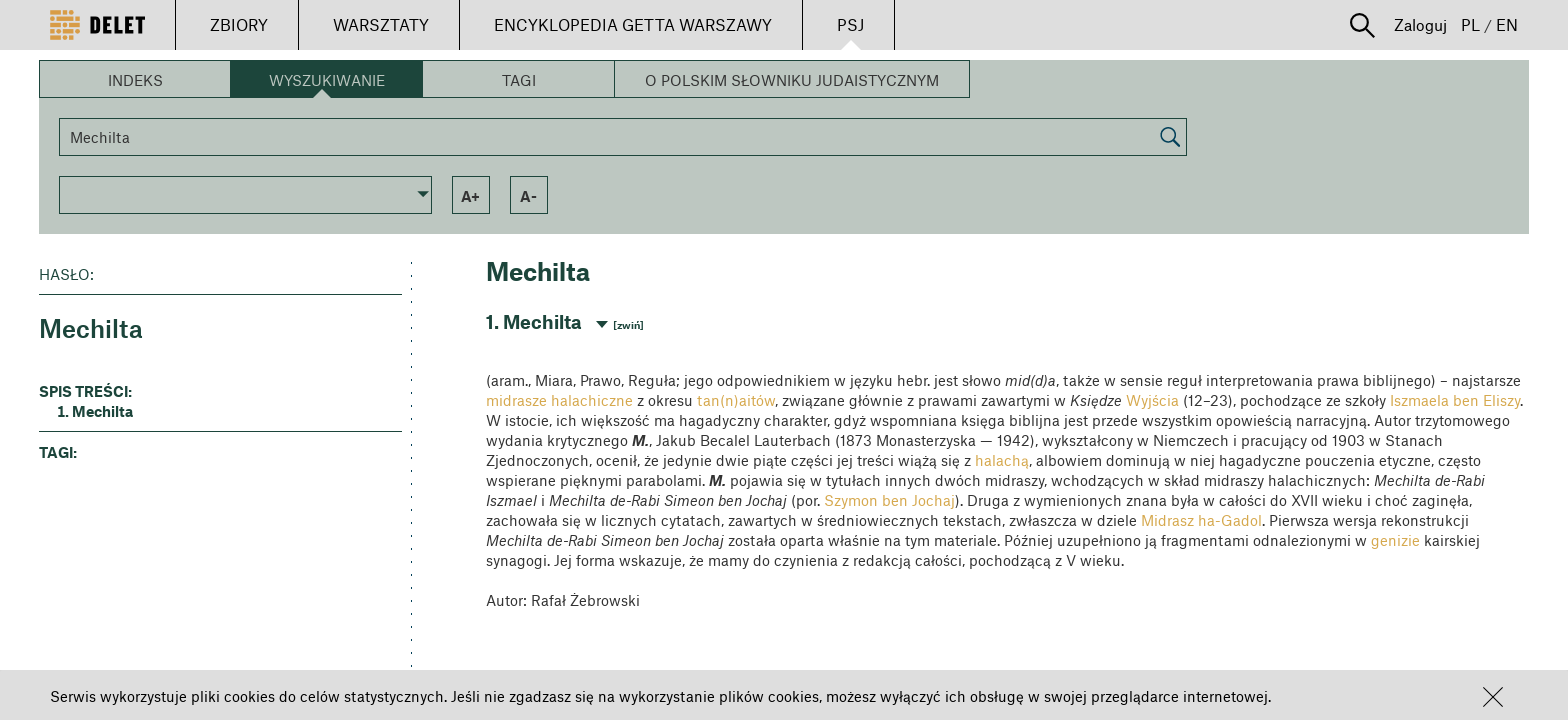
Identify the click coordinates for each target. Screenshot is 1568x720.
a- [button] (528, 196)
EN (1507, 24)
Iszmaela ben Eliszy (1455, 400)
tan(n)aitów (736, 400)
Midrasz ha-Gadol (1201, 520)
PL (1470, 24)
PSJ (850, 24)
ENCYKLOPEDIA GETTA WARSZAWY (633, 24)
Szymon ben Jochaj (889, 500)
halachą (1002, 460)
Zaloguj (1420, 24)
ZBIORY (239, 24)
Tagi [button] (519, 80)
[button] (1493, 697)
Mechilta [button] (102, 411)
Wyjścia (1152, 400)
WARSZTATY (381, 24)
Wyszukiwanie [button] (327, 80)
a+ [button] (470, 196)
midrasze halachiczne (559, 400)
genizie (1395, 540)
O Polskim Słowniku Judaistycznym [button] (792, 80)
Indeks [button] (135, 80)
